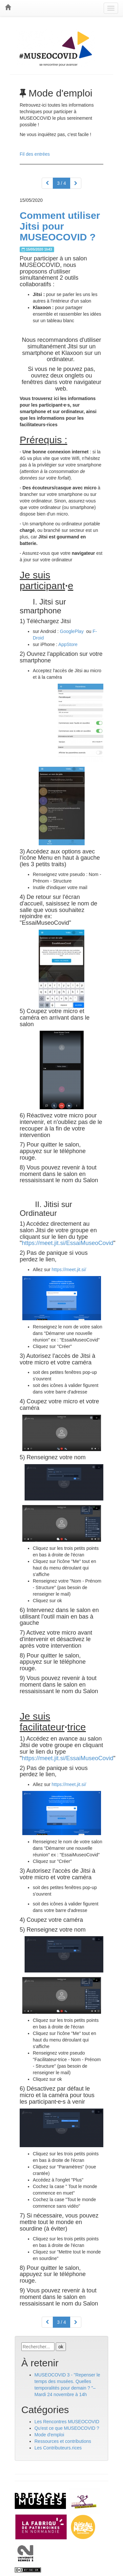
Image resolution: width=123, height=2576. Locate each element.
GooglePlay (72, 631)
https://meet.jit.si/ (69, 1269)
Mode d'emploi (49, 2434)
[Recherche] (37, 2346)
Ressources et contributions (62, 2441)
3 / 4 (61, 183)
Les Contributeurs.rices (58, 2447)
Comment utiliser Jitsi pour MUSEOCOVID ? (60, 226)
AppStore (68, 644)
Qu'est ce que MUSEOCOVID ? (66, 2428)
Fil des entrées (35, 154)
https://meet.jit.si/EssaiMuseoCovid (67, 1243)
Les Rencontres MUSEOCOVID (66, 2421)
